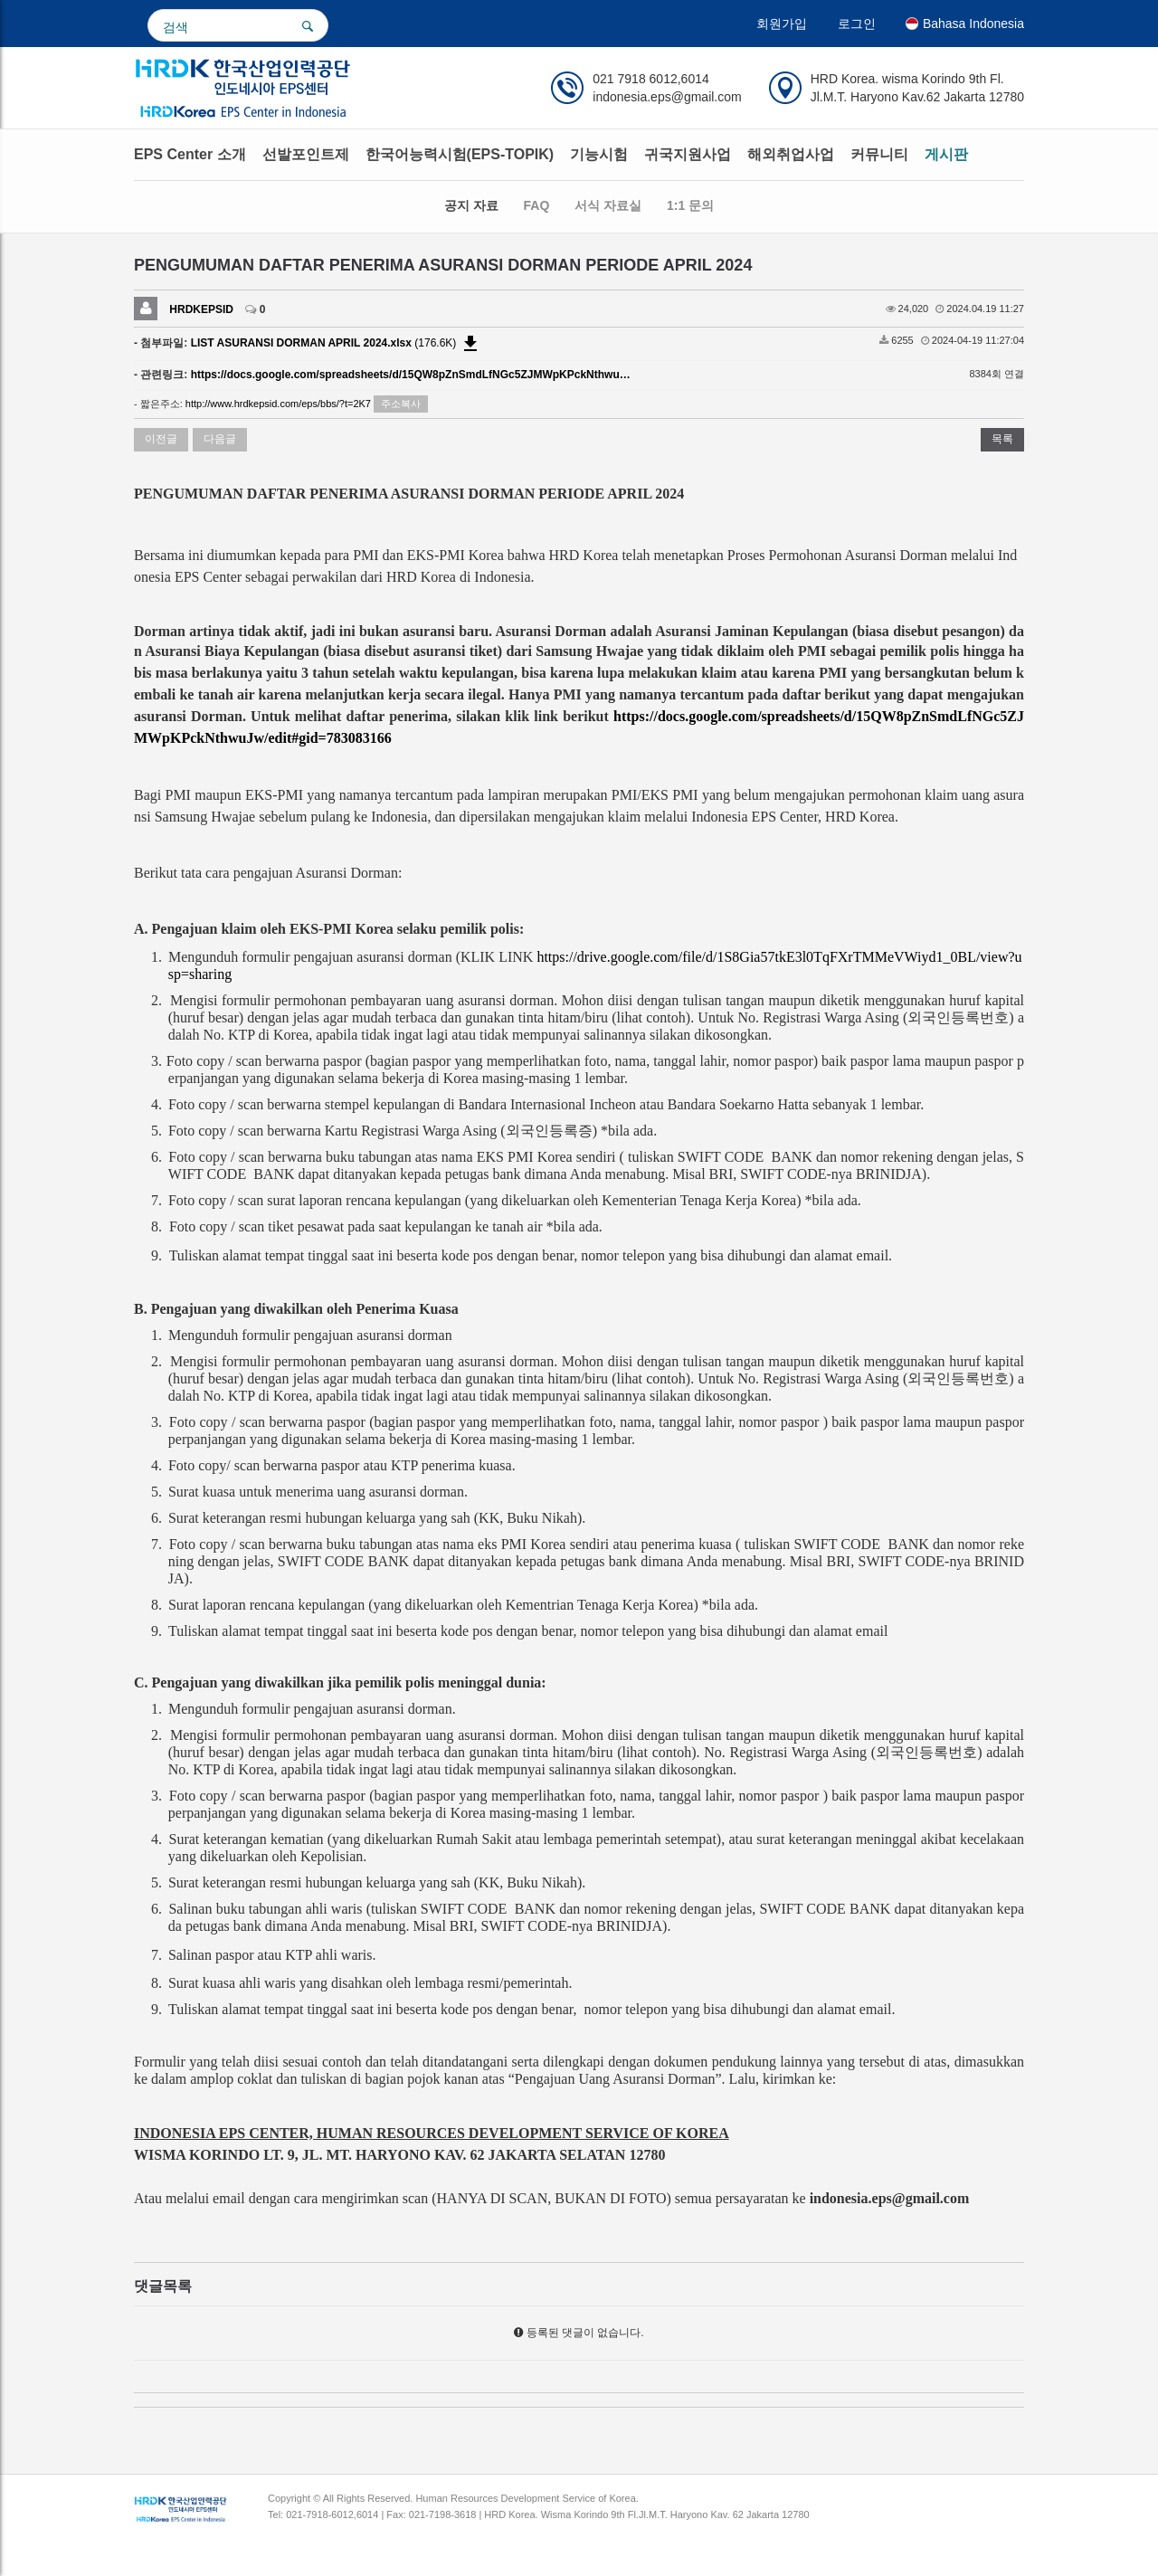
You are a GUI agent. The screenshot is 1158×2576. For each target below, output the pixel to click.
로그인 (857, 23)
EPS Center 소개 (190, 154)
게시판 (946, 154)
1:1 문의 (690, 205)
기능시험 (599, 154)
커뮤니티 (879, 154)
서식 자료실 (607, 205)
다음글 (220, 439)
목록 (1002, 439)
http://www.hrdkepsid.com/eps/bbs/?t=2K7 (278, 403)
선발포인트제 (305, 154)
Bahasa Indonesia (965, 23)
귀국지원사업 (687, 154)
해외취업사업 (790, 154)
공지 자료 (471, 205)
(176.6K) (336, 343)
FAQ (537, 205)
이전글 (161, 439)
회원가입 (781, 23)
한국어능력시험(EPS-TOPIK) (460, 154)
